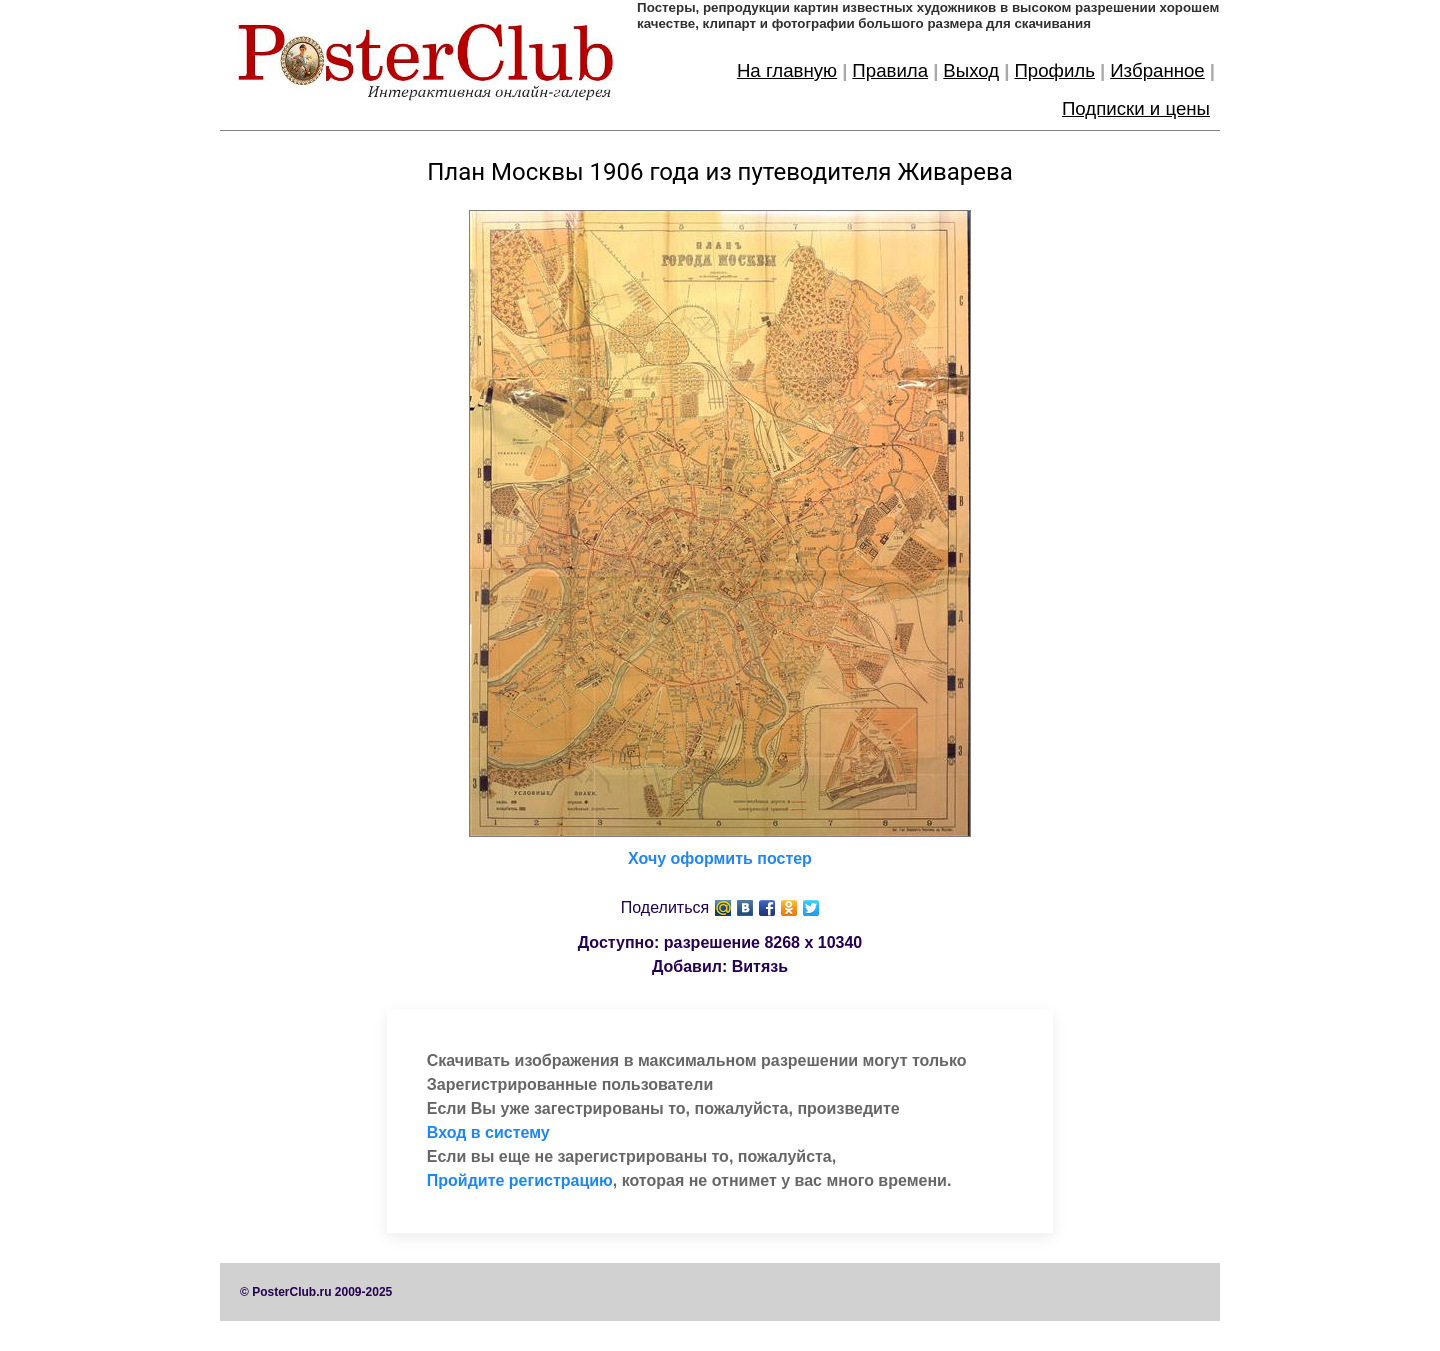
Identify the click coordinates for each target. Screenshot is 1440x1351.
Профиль (1054, 70)
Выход (971, 70)
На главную (787, 70)
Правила (890, 70)
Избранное (1157, 70)
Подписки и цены (1136, 108)
